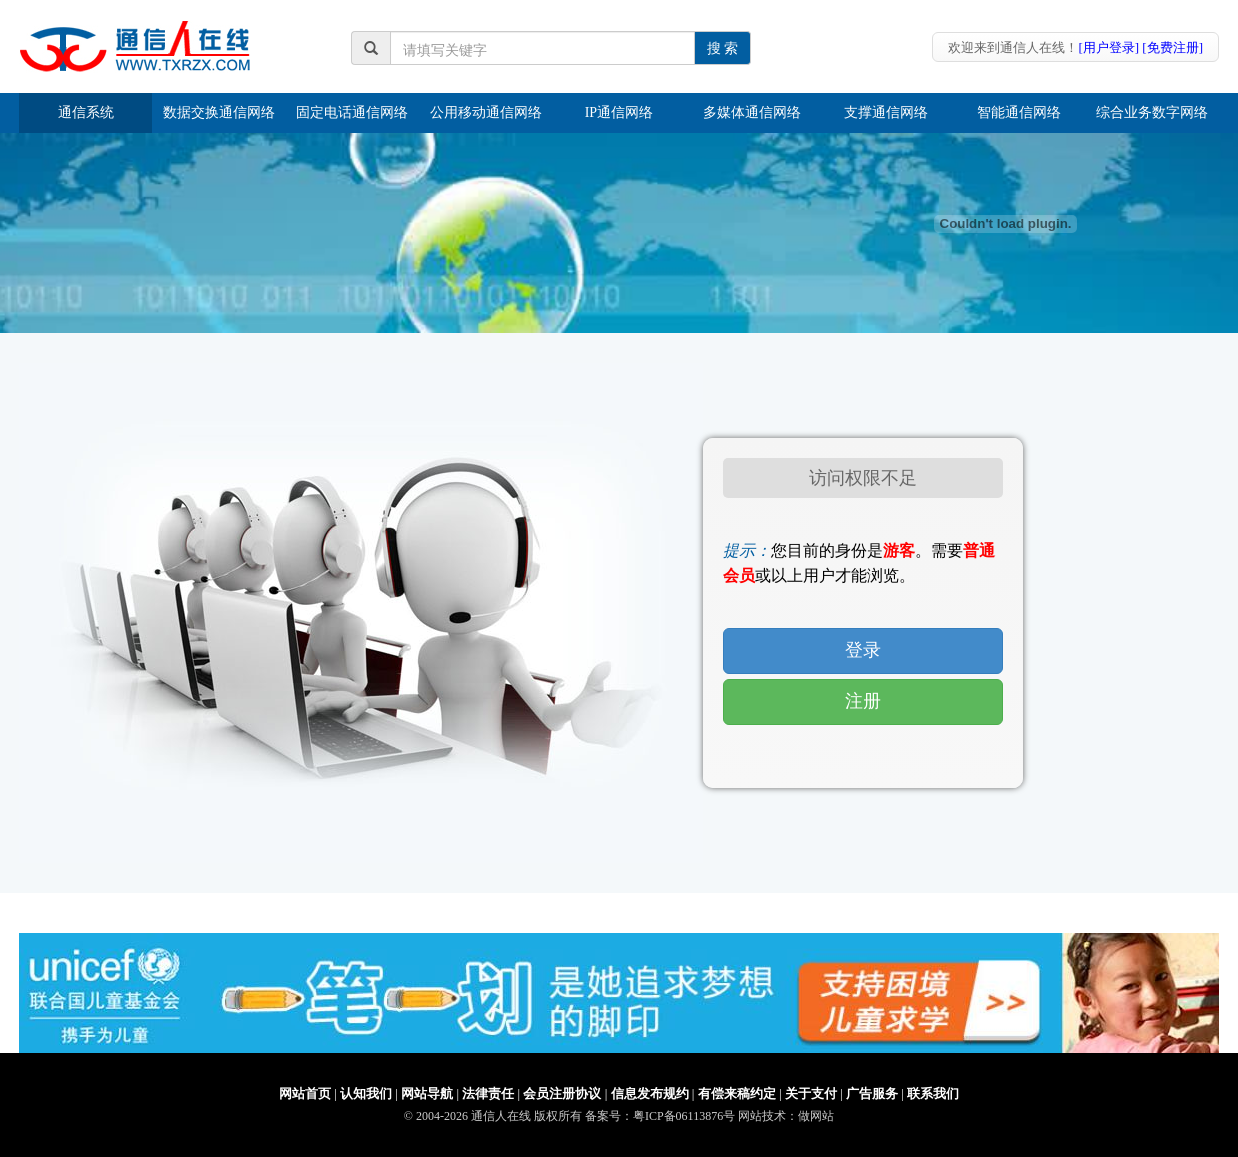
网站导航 (427, 1093)
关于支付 (811, 1093)
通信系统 (86, 112)
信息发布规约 (650, 1093)
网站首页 (305, 1093)
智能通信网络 (1019, 112)
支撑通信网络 (886, 112)
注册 (863, 701)
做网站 (816, 1116)
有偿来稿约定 (737, 1093)
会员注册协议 (562, 1093)
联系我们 (933, 1093)
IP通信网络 (619, 112)
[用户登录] (1108, 47)
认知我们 (366, 1093)
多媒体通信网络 (752, 112)
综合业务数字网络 (1152, 112)
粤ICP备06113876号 (684, 1116)
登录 (863, 650)
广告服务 (872, 1093)
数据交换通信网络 (219, 112)
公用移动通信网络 (486, 112)
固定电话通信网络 (352, 112)
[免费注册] (1172, 47)
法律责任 (488, 1093)
